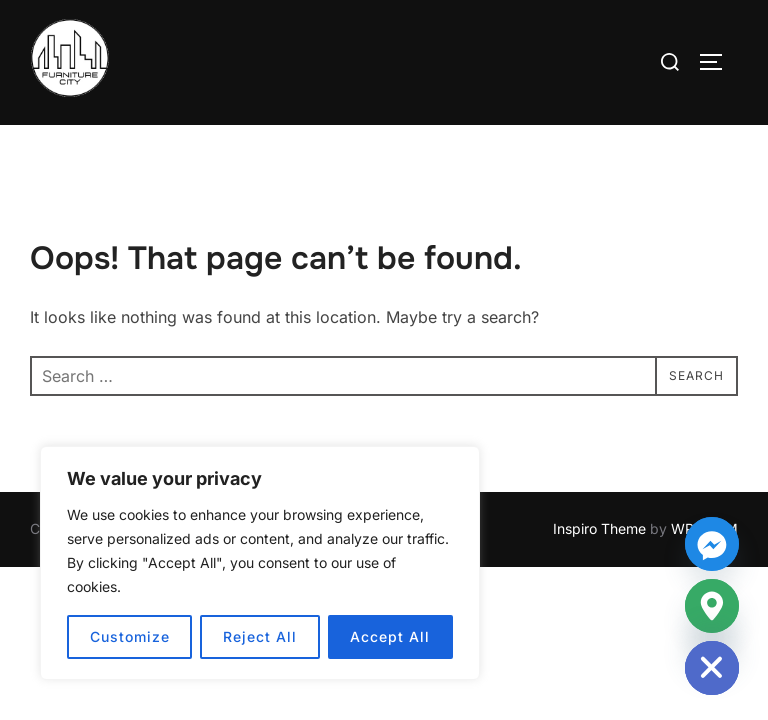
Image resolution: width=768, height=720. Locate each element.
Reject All (260, 636)
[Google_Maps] (712, 606)
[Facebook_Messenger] (712, 544)
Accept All (390, 636)
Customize (130, 636)
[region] (260, 563)
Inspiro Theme (599, 528)
